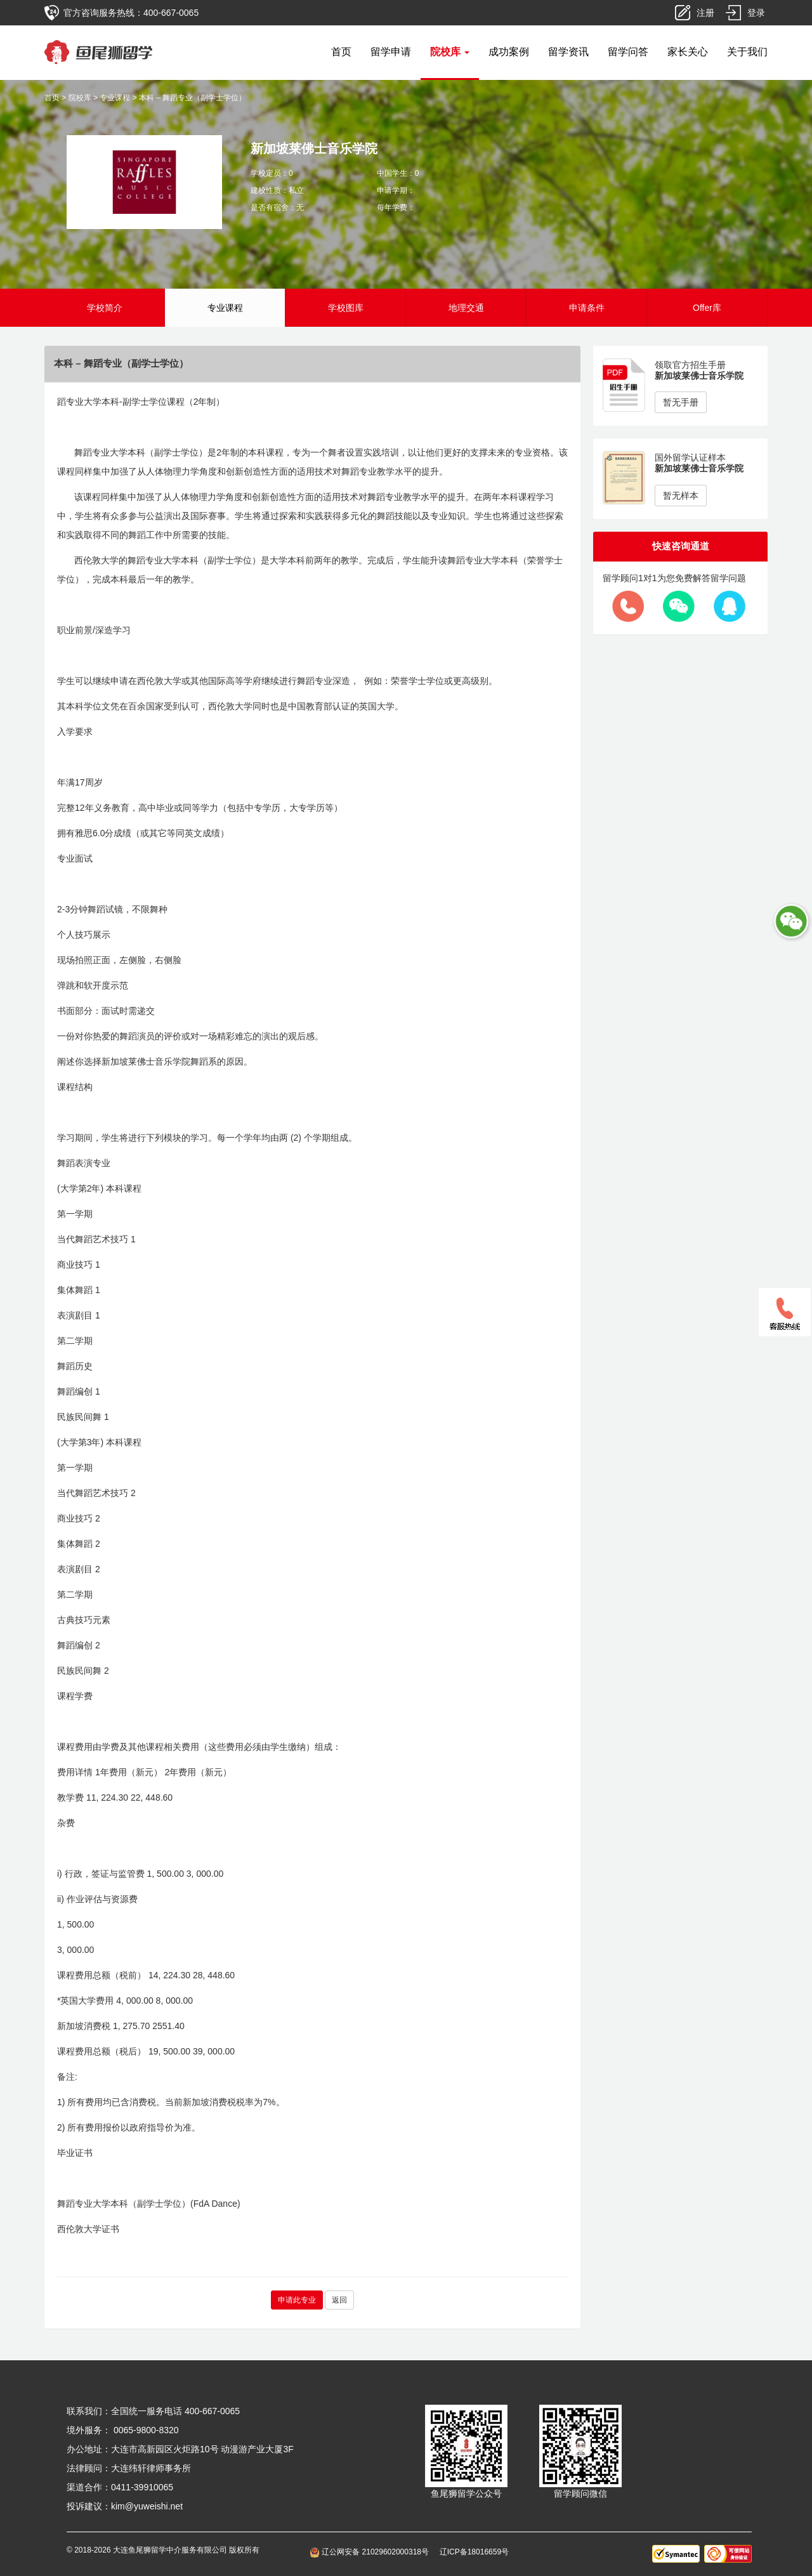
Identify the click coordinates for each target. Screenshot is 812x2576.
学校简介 (104, 308)
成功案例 (508, 51)
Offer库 (707, 308)
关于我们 (747, 51)
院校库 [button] (449, 51)
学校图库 (345, 308)
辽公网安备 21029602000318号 (371, 2551)
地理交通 (466, 308)
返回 (339, 2300)
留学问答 (628, 51)
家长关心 (687, 51)
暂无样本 (680, 495)
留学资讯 (568, 51)
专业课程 (115, 97)
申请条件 (587, 308)
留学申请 (390, 51)
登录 (756, 13)
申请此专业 (297, 2300)
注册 (705, 13)
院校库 (80, 97)
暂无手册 (680, 402)
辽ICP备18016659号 (474, 2551)
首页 (341, 51)
